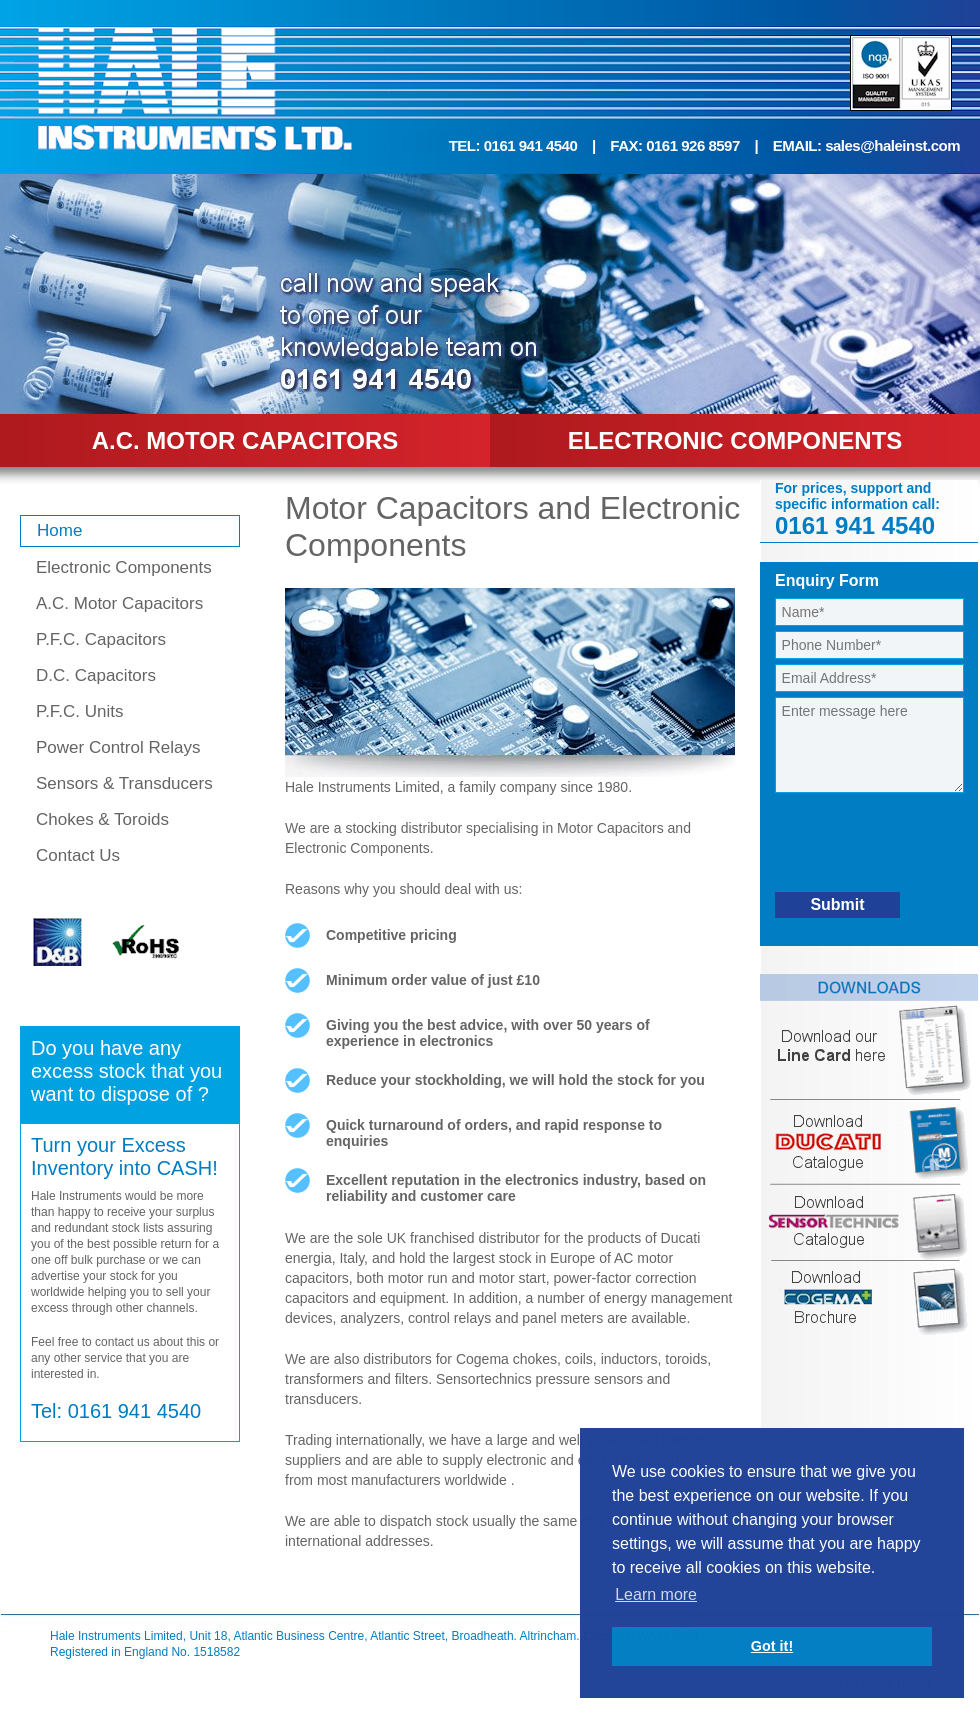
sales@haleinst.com (892, 145)
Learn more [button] (656, 1594)
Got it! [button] (772, 1646)
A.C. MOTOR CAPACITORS (245, 440)
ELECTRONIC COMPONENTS (735, 440)
